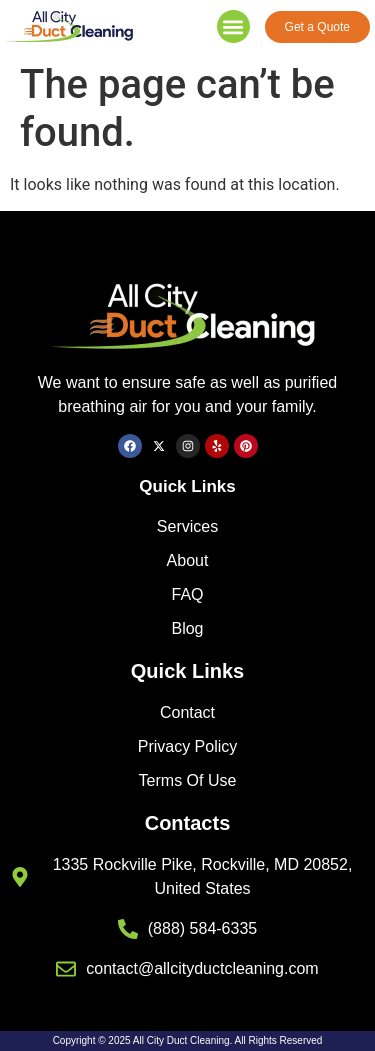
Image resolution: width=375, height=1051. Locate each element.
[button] (233, 26)
